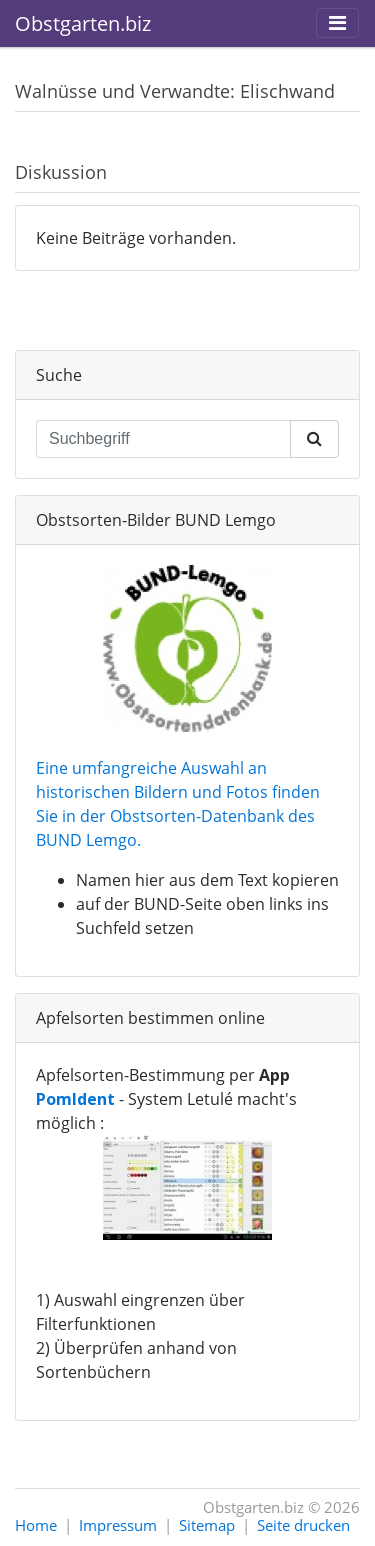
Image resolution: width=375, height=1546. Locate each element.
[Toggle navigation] (337, 23)
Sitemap (207, 1525)
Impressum (118, 1525)
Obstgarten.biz (83, 23)
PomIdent (75, 1099)
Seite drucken (303, 1525)
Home (36, 1525)
